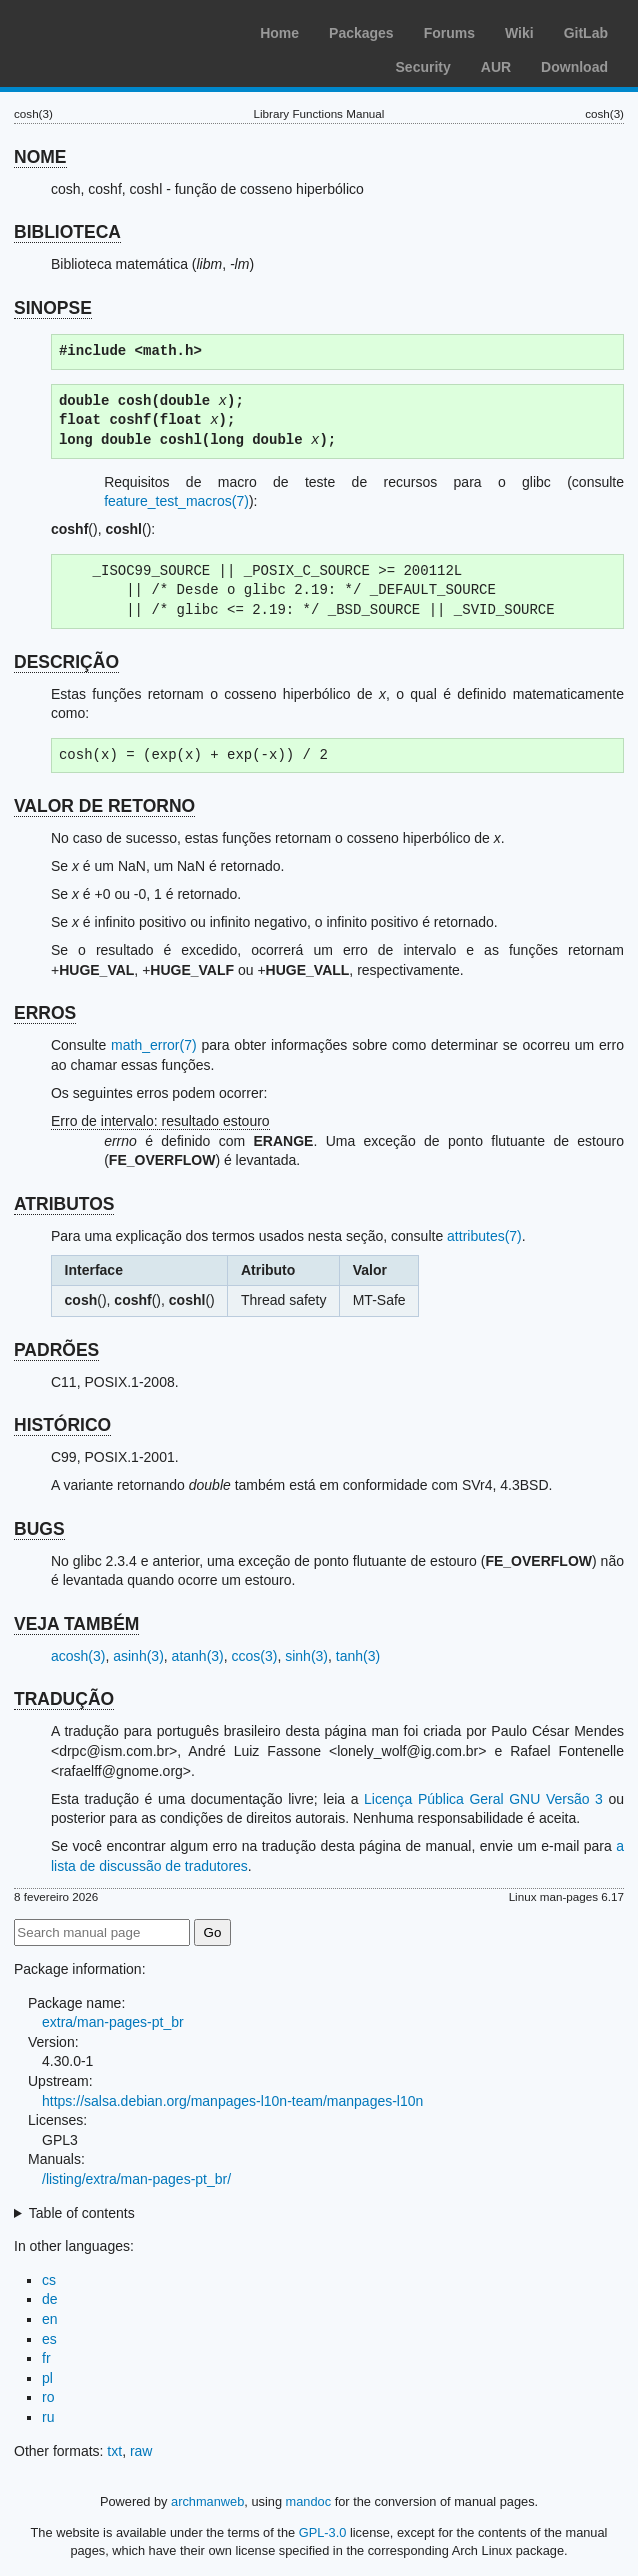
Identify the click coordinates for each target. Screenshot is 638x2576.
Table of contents (82, 2213)
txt (114, 2451)
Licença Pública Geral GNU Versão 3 (483, 1799)
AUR (496, 67)
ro (48, 2397)
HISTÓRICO (62, 1425)
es (49, 2339)
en (50, 2319)
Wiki (519, 33)
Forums (449, 33)
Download (574, 67)
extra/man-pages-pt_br (113, 2022)
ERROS (45, 1013)
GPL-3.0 (323, 2532)
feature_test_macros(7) (176, 501)
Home (279, 33)
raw (141, 2451)
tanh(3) (358, 1656)
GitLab (586, 33)
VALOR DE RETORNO (104, 806)
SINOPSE (53, 308)
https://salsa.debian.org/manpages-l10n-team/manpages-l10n (232, 2101)
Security (423, 67)
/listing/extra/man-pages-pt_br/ (136, 2179)
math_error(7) (154, 1045)
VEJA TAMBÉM (76, 1624)
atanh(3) (198, 1656)
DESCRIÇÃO (66, 662)
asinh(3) (138, 1656)
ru (48, 2417)
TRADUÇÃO (64, 1699)
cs (49, 2280)
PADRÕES (56, 1350)
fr (46, 2358)
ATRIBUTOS (64, 1204)
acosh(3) (78, 1656)
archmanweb (207, 2501)
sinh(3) (306, 1656)
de (50, 2299)
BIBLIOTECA (67, 232)
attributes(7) (484, 1236)
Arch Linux (110, 30)
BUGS (39, 1529)
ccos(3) (255, 1656)
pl (47, 2378)
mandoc (309, 2501)
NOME (40, 157)
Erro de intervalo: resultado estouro (160, 1121)
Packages (361, 33)
